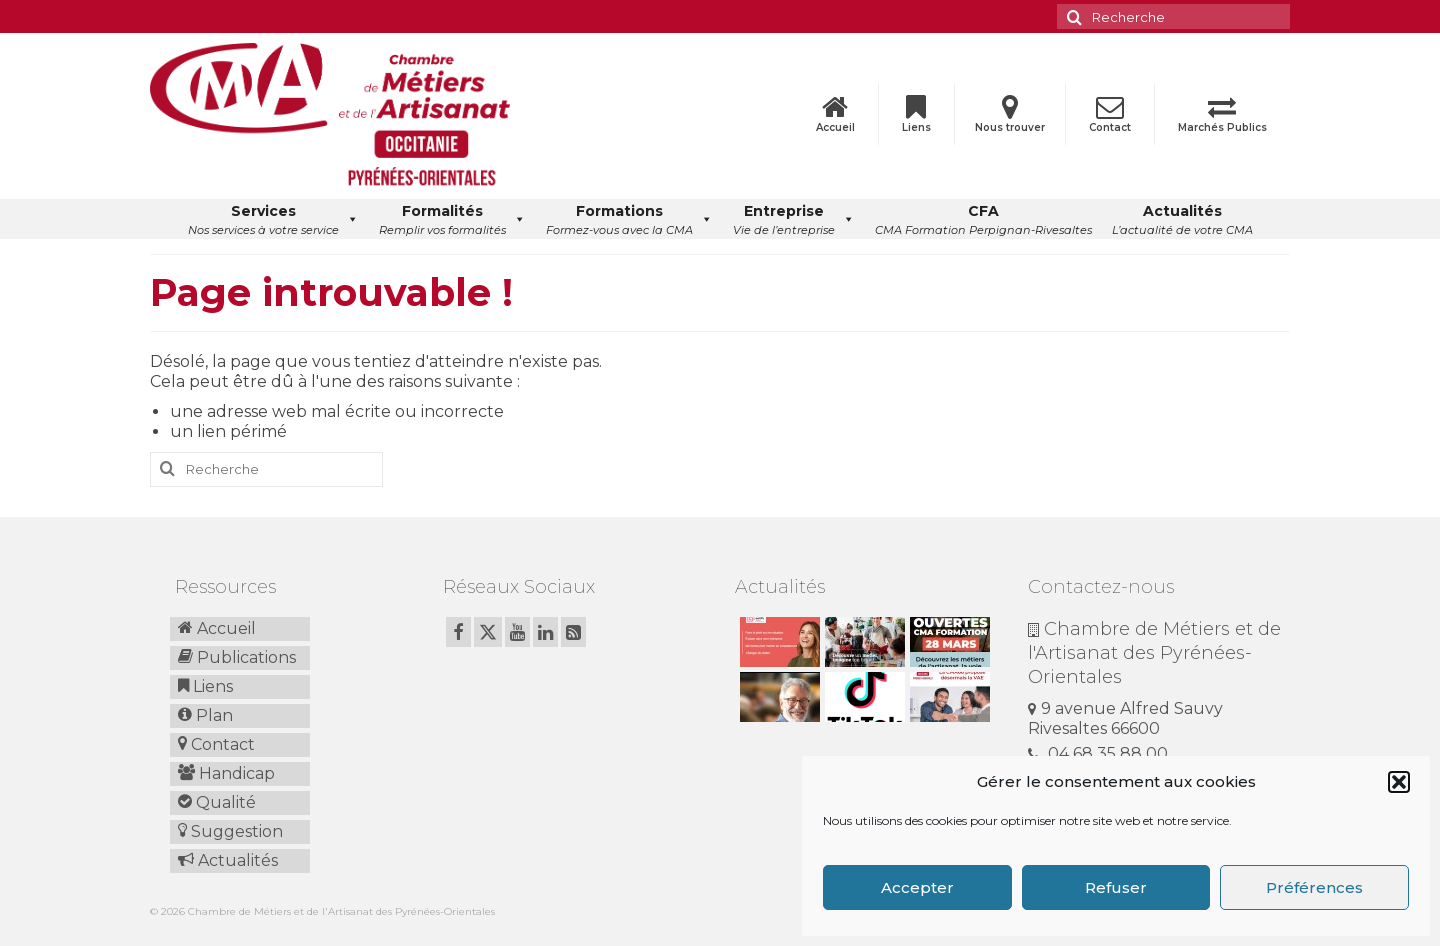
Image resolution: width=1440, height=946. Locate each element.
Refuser (1116, 887)
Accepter (917, 887)
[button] (1399, 782)
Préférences (1314, 887)
